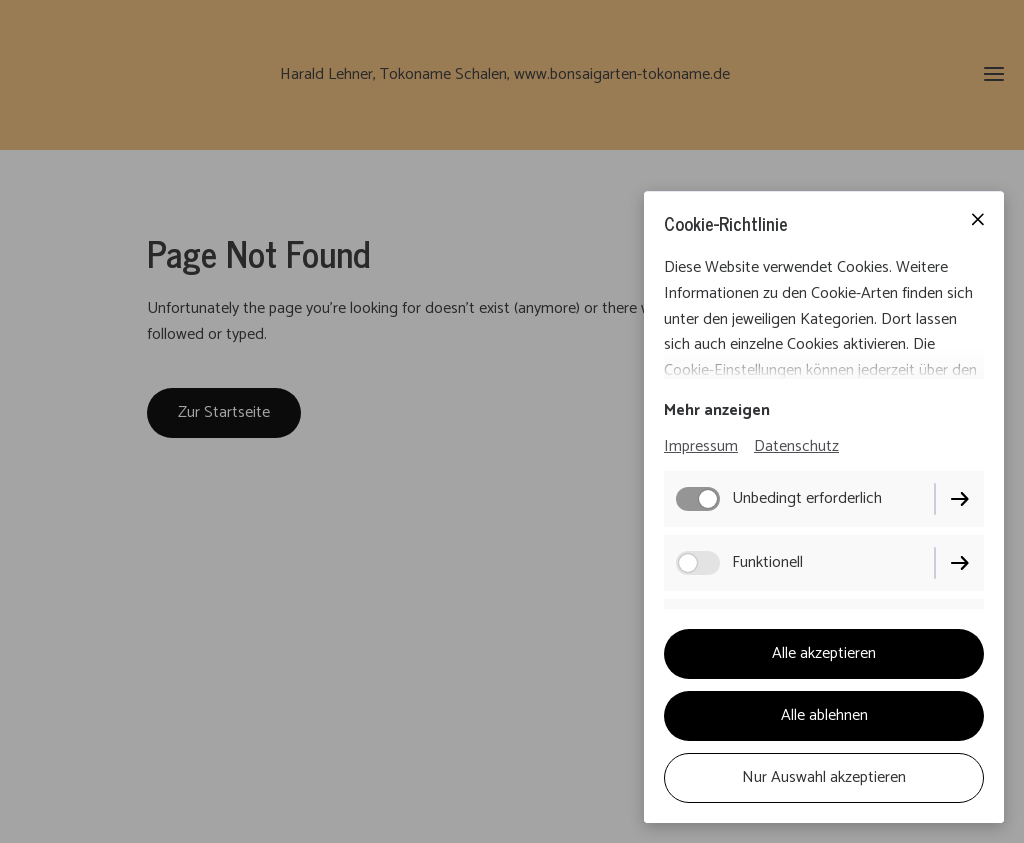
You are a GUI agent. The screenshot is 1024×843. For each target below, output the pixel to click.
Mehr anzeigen (717, 410)
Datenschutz (796, 446)
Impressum (701, 446)
